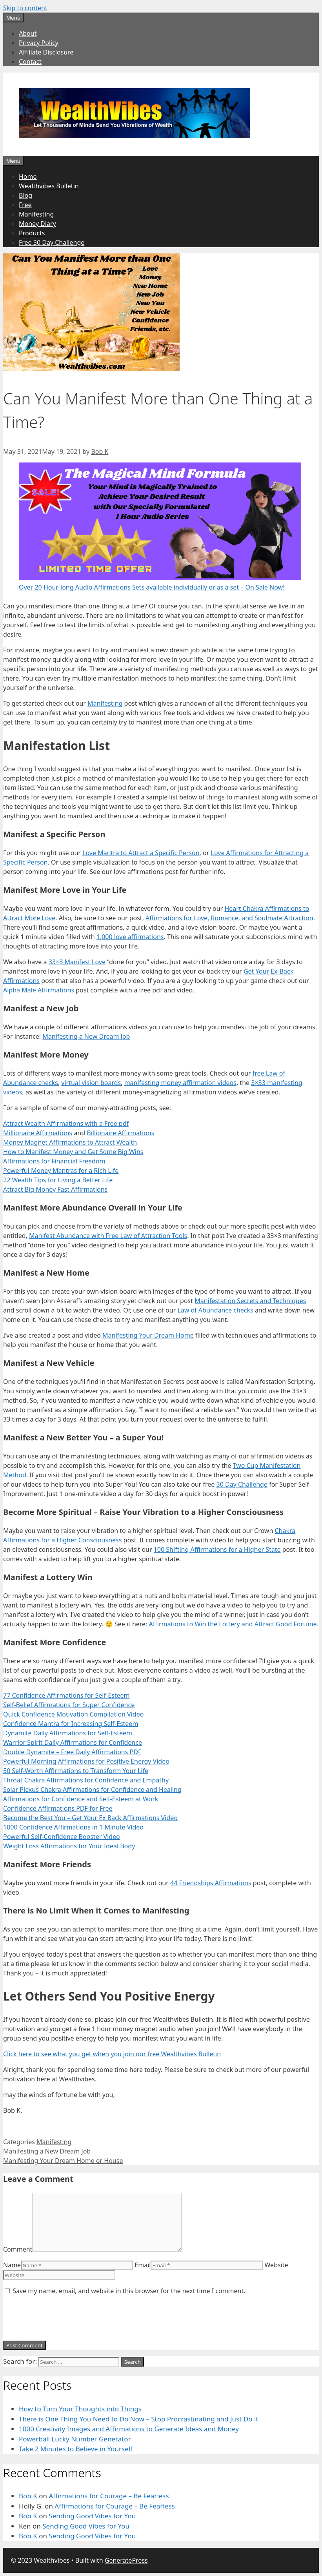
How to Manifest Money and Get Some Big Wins (73, 1151)
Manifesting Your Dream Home (148, 1335)
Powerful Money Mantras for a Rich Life (60, 1170)
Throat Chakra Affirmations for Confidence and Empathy (86, 1780)
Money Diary (37, 223)
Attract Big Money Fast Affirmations (55, 1189)
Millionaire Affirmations (37, 1133)
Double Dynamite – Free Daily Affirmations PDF (72, 1752)
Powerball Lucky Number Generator (75, 2438)
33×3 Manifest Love (77, 962)
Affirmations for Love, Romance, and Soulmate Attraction (229, 918)
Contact (30, 61)
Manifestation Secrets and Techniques (250, 1300)
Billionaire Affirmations (120, 1133)
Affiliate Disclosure (46, 52)
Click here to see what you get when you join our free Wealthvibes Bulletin (112, 2054)
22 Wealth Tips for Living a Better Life (58, 1180)
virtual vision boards (91, 1082)
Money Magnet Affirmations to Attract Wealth (70, 1142)
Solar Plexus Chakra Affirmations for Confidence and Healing (92, 1789)
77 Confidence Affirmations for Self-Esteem (66, 1695)
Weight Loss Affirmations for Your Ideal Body (69, 1846)
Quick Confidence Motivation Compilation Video (73, 1714)
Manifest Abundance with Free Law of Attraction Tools (108, 1235)
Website (276, 2265)
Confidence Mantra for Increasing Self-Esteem (70, 1723)
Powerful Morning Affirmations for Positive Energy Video (86, 1761)
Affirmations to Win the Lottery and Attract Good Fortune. (233, 1624)
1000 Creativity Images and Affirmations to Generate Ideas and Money (129, 2428)
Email (143, 2265)
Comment (17, 2249)
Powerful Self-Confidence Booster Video (61, 1836)
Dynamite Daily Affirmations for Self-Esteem (67, 1733)
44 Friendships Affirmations (210, 1883)
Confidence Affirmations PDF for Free (58, 1808)
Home (28, 176)
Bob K (28, 2495)
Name (12, 2265)
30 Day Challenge (241, 1484)
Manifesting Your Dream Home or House (63, 2160)
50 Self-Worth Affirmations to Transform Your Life (75, 1770)
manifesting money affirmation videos (180, 1082)
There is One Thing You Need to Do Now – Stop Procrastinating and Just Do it (138, 2418)
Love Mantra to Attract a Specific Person (141, 852)
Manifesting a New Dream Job (86, 1036)
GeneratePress (126, 2560)
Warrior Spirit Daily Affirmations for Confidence (72, 1742)
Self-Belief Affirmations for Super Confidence (69, 1704)
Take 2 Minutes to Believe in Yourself (76, 2448)
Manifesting (36, 214)
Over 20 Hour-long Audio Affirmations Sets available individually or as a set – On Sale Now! (151, 587)
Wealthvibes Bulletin (49, 186)
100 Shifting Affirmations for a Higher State (217, 1549)
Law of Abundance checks (215, 1310)
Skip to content (25, 8)
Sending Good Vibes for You (92, 2515)
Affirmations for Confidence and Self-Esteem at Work (80, 1799)
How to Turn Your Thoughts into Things (80, 2408)
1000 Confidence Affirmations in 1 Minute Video (73, 1827)
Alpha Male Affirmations (38, 990)
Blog (25, 195)
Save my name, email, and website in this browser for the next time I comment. (129, 2291)
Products (32, 233)
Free (25, 204)
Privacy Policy (38, 42)
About (27, 33)
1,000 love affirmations (130, 936)
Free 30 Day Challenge (51, 242)
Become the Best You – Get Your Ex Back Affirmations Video (90, 1817)
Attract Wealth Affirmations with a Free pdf (66, 1123)
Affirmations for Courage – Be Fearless (109, 2495)
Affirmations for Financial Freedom (54, 1161)
